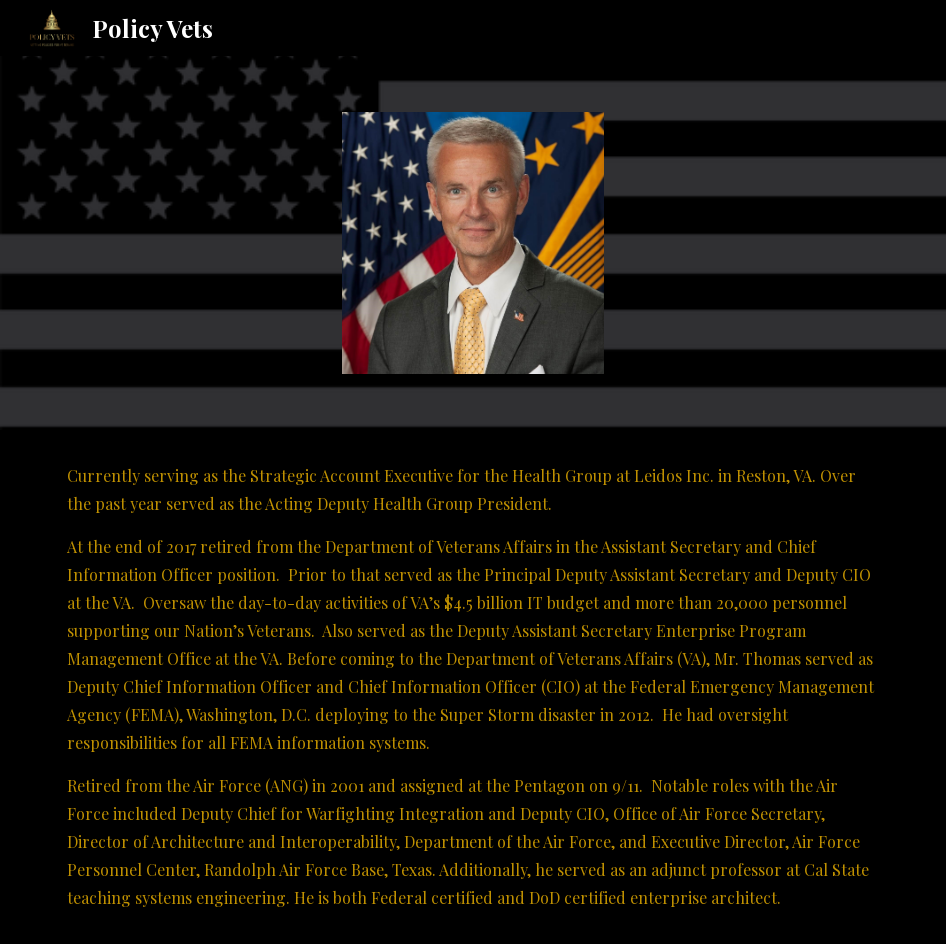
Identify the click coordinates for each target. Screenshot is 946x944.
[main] (473, 687)
